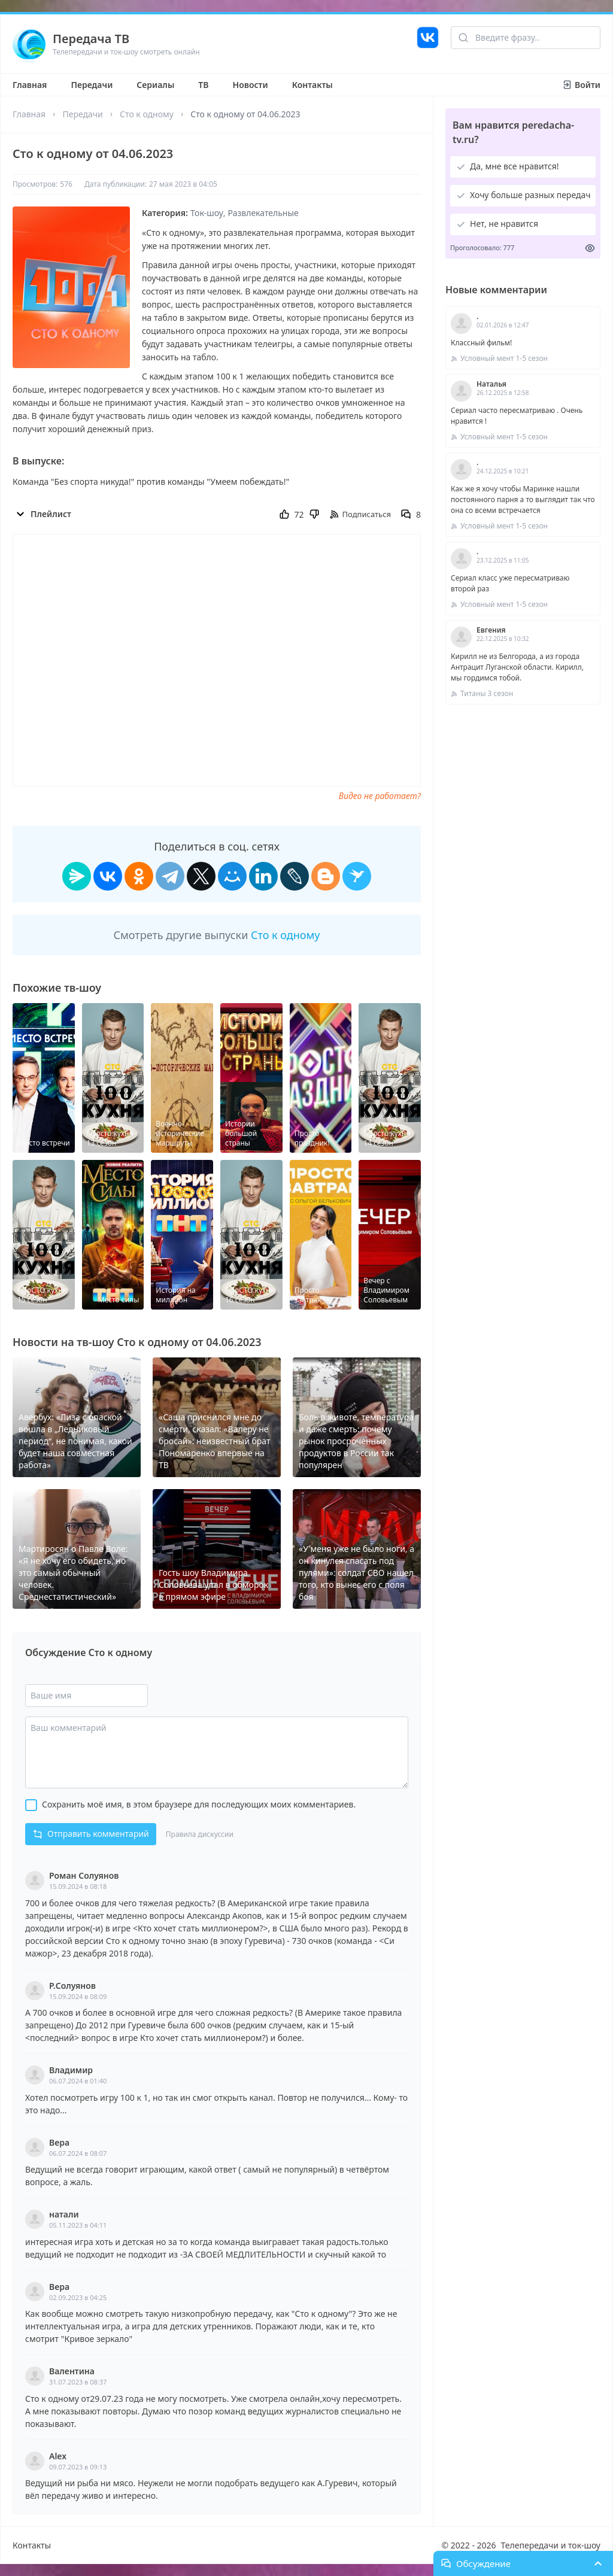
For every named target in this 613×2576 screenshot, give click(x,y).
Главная (30, 84)
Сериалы (155, 84)
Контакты (312, 84)
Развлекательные (263, 212)
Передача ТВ (91, 39)
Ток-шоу (206, 212)
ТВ (203, 84)
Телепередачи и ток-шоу (550, 2545)
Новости (250, 84)
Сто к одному (147, 114)
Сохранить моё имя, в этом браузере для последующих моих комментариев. (199, 1804)
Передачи (92, 84)
